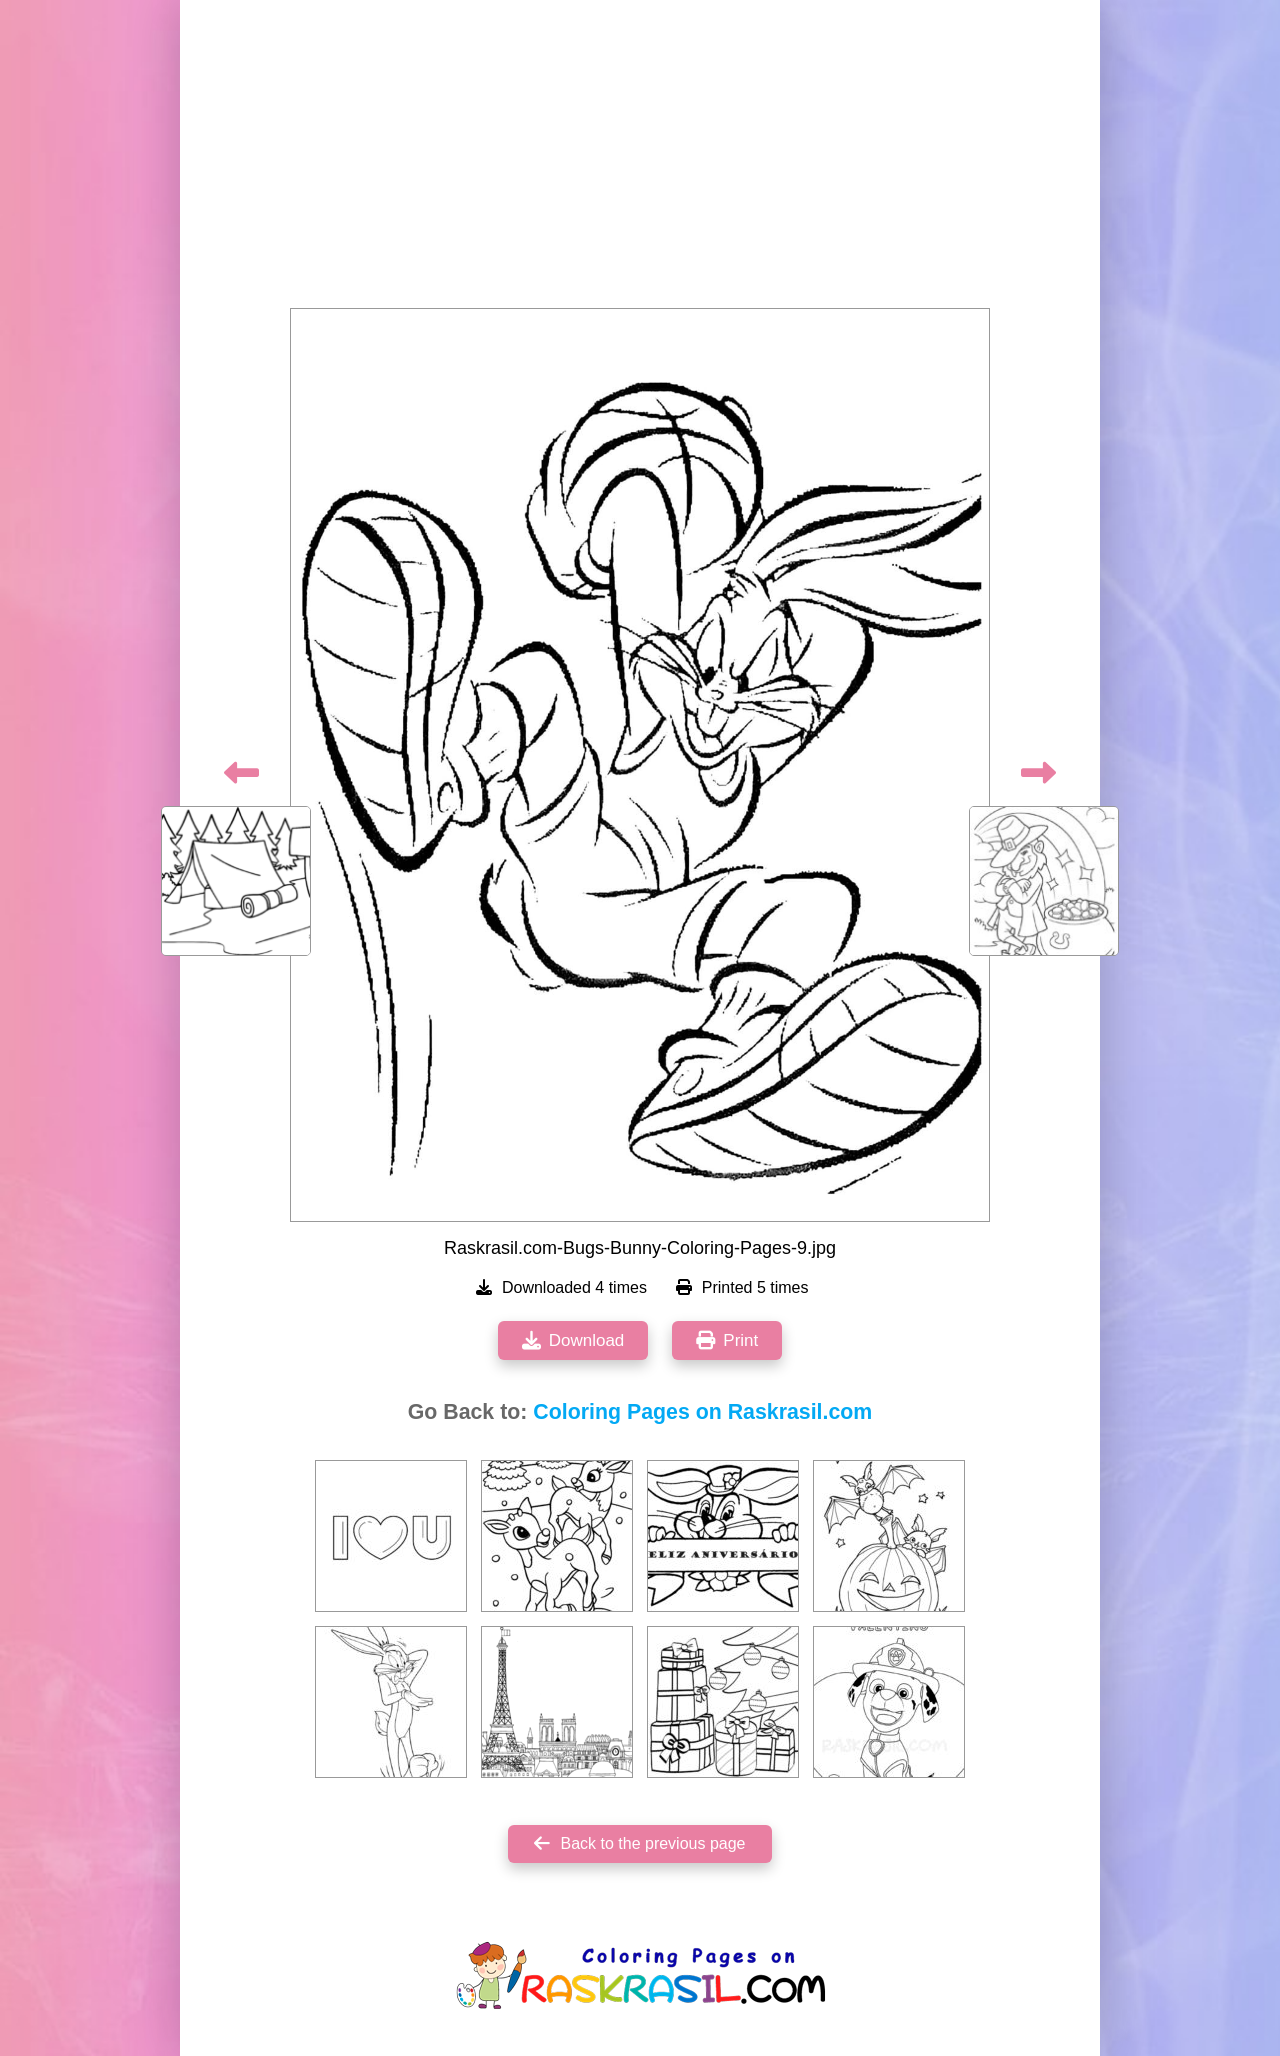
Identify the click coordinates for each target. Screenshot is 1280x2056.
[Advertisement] (640, 160)
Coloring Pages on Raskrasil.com (702, 1412)
